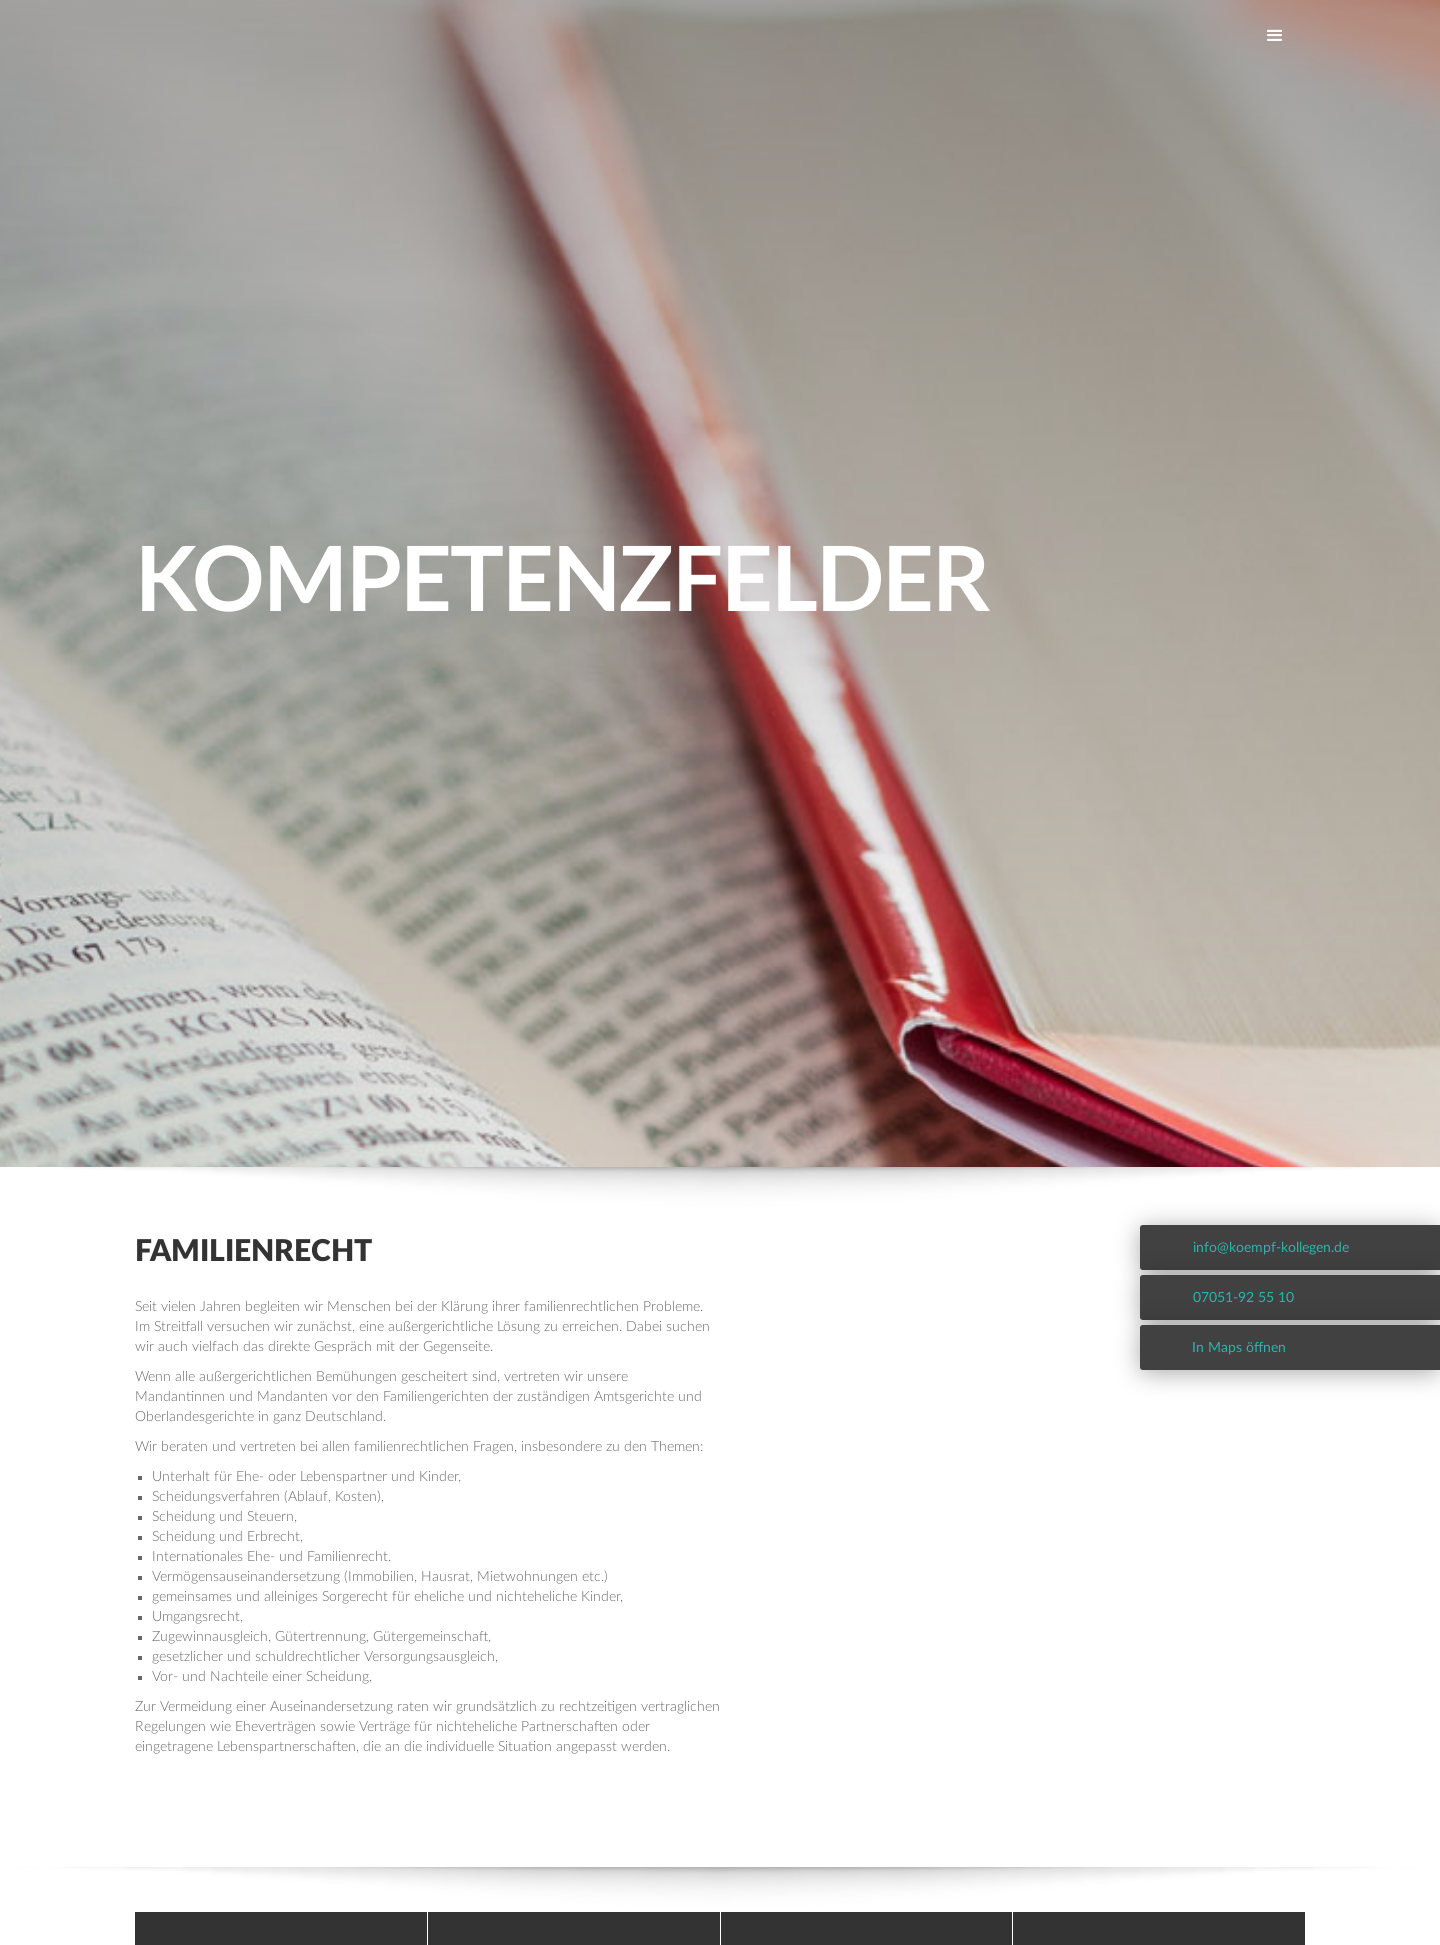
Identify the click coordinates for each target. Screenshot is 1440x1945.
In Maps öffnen (1239, 1348)
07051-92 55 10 (1243, 1298)
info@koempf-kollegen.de (1271, 1248)
